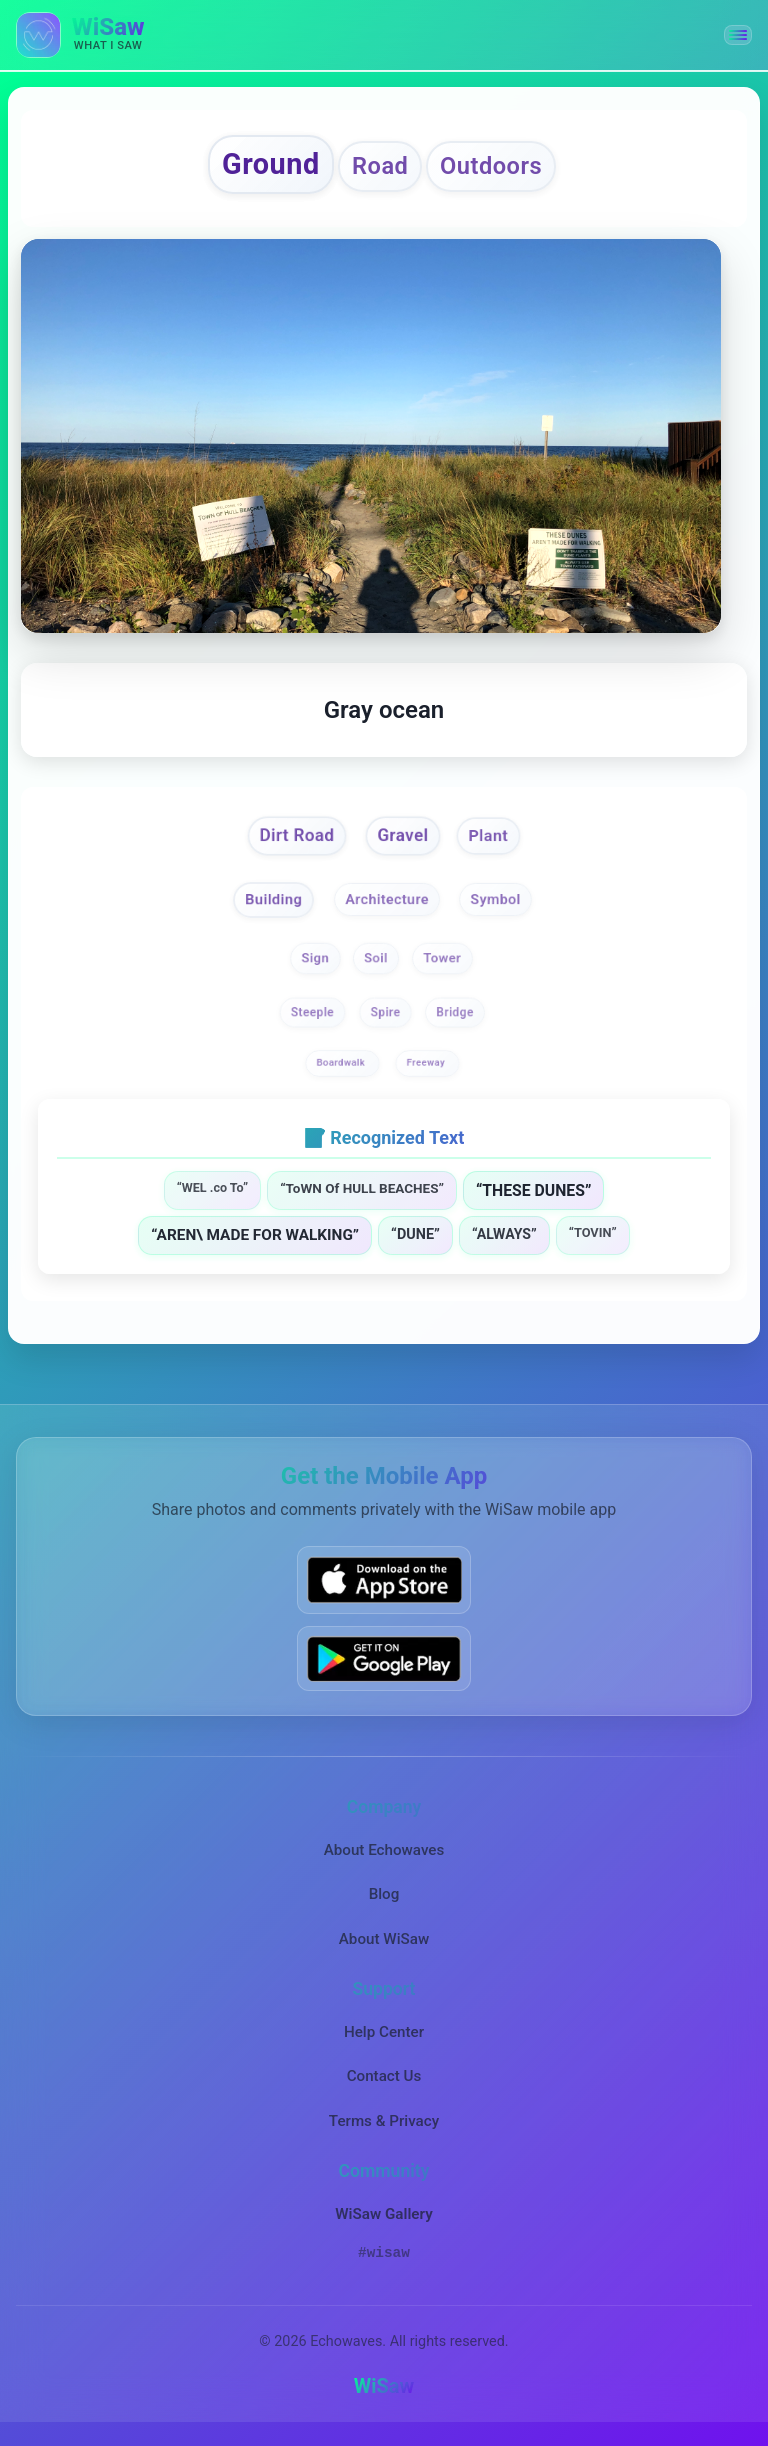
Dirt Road (291, 841)
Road (380, 169)
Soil (376, 966)
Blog (384, 1903)
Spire (386, 1020)
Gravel (404, 841)
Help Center (384, 2040)
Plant (494, 842)
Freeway (427, 1070)
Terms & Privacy (384, 2129)
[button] (738, 35)
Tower (443, 966)
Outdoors (500, 169)
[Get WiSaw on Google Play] (384, 1666)
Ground (260, 167)
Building (268, 906)
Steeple (312, 1020)
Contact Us (384, 2085)
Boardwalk (342, 1070)
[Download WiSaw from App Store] (384, 1588)
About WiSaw (384, 1947)
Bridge (454, 1020)
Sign (314, 966)
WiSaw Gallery (383, 2222)
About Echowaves (384, 1858)
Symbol (500, 906)
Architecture (387, 906)
